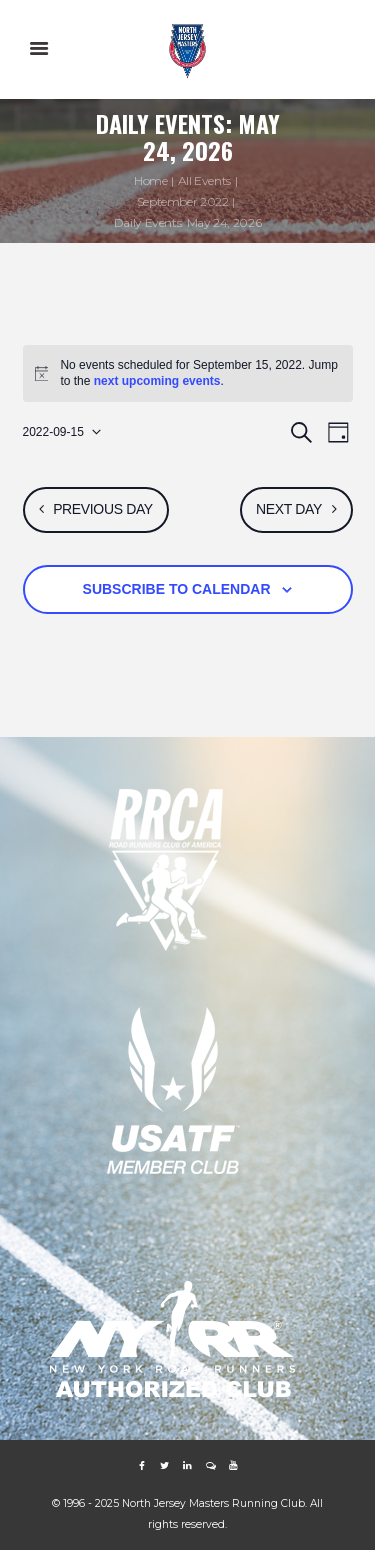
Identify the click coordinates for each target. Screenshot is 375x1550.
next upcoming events (157, 381)
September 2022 (183, 201)
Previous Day (103, 509)
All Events (204, 180)
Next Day (289, 509)
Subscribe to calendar (177, 589)
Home (151, 180)
